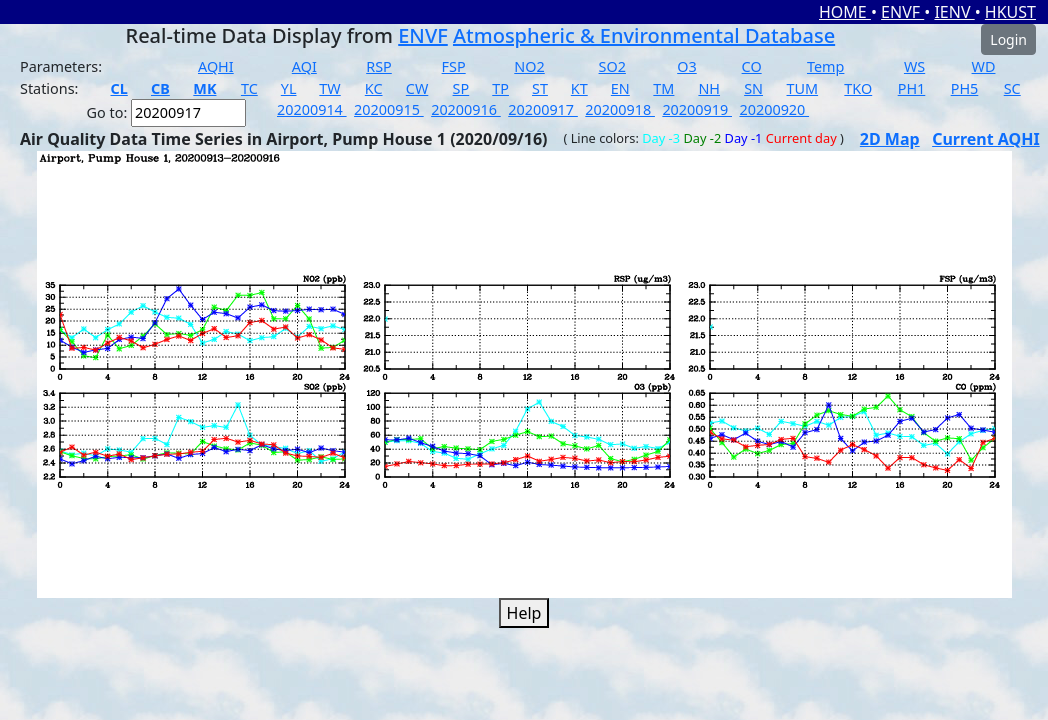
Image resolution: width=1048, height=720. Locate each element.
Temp (825, 66)
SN (753, 88)
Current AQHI (986, 139)
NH (709, 88)
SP (461, 88)
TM (663, 88)
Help (524, 613)
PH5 (965, 88)
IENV (954, 12)
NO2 (529, 66)
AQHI (216, 66)
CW (417, 88)
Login (1008, 39)
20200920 (774, 109)
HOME (845, 12)
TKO (858, 88)
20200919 (697, 109)
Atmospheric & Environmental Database (644, 35)
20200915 (389, 109)
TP (500, 88)
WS (914, 66)
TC (249, 88)
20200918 (620, 109)
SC (1012, 88)
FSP (454, 66)
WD (984, 66)
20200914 (312, 109)
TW (329, 88)
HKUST (1010, 12)
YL (289, 88)
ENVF (902, 12)
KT (579, 88)
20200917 (543, 109)
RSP (379, 66)
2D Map (890, 139)
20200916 (466, 109)
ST (540, 88)
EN (620, 88)
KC (374, 88)
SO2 (612, 66)
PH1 (912, 88)
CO (752, 66)
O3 (686, 66)
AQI (304, 66)
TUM (803, 88)
